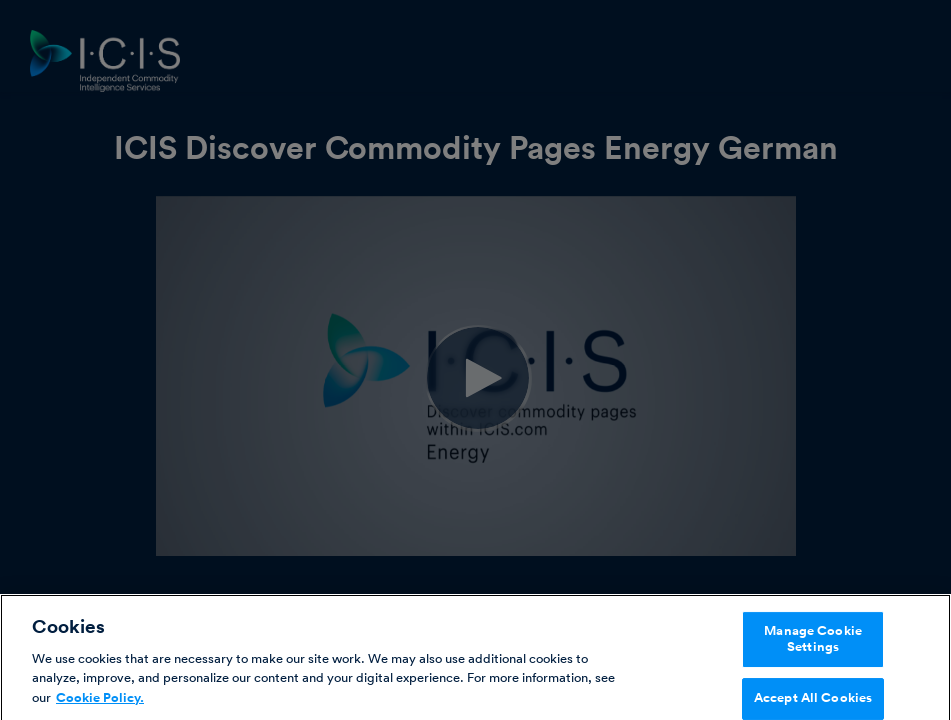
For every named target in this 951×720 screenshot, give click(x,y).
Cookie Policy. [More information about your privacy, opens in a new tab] (100, 703)
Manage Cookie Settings (813, 644)
